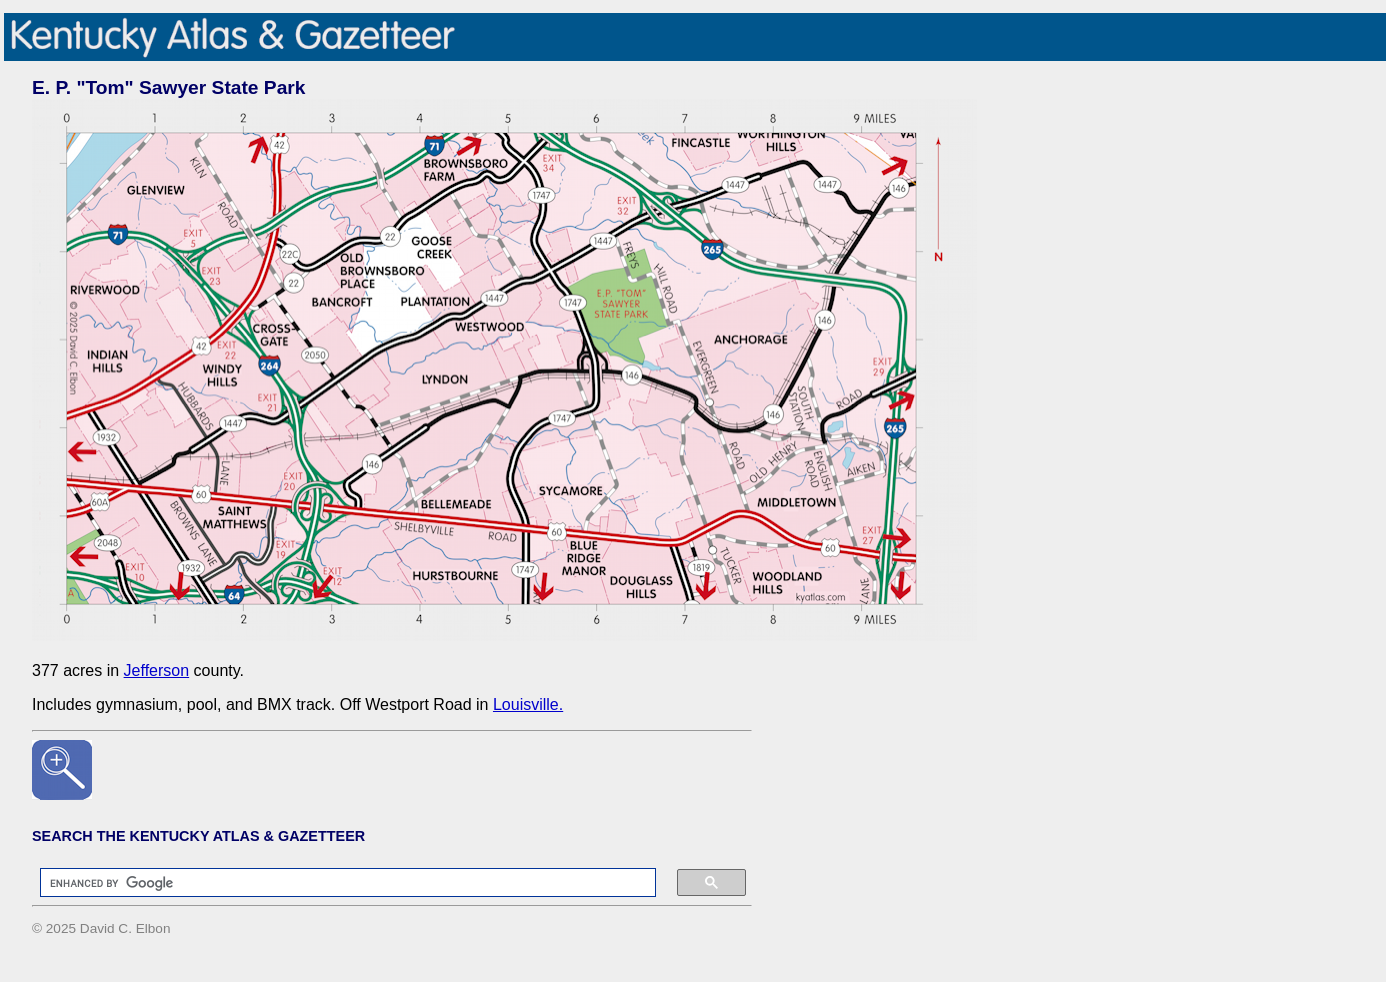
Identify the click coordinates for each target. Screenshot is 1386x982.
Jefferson (157, 670)
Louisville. (528, 704)
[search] (338, 883)
